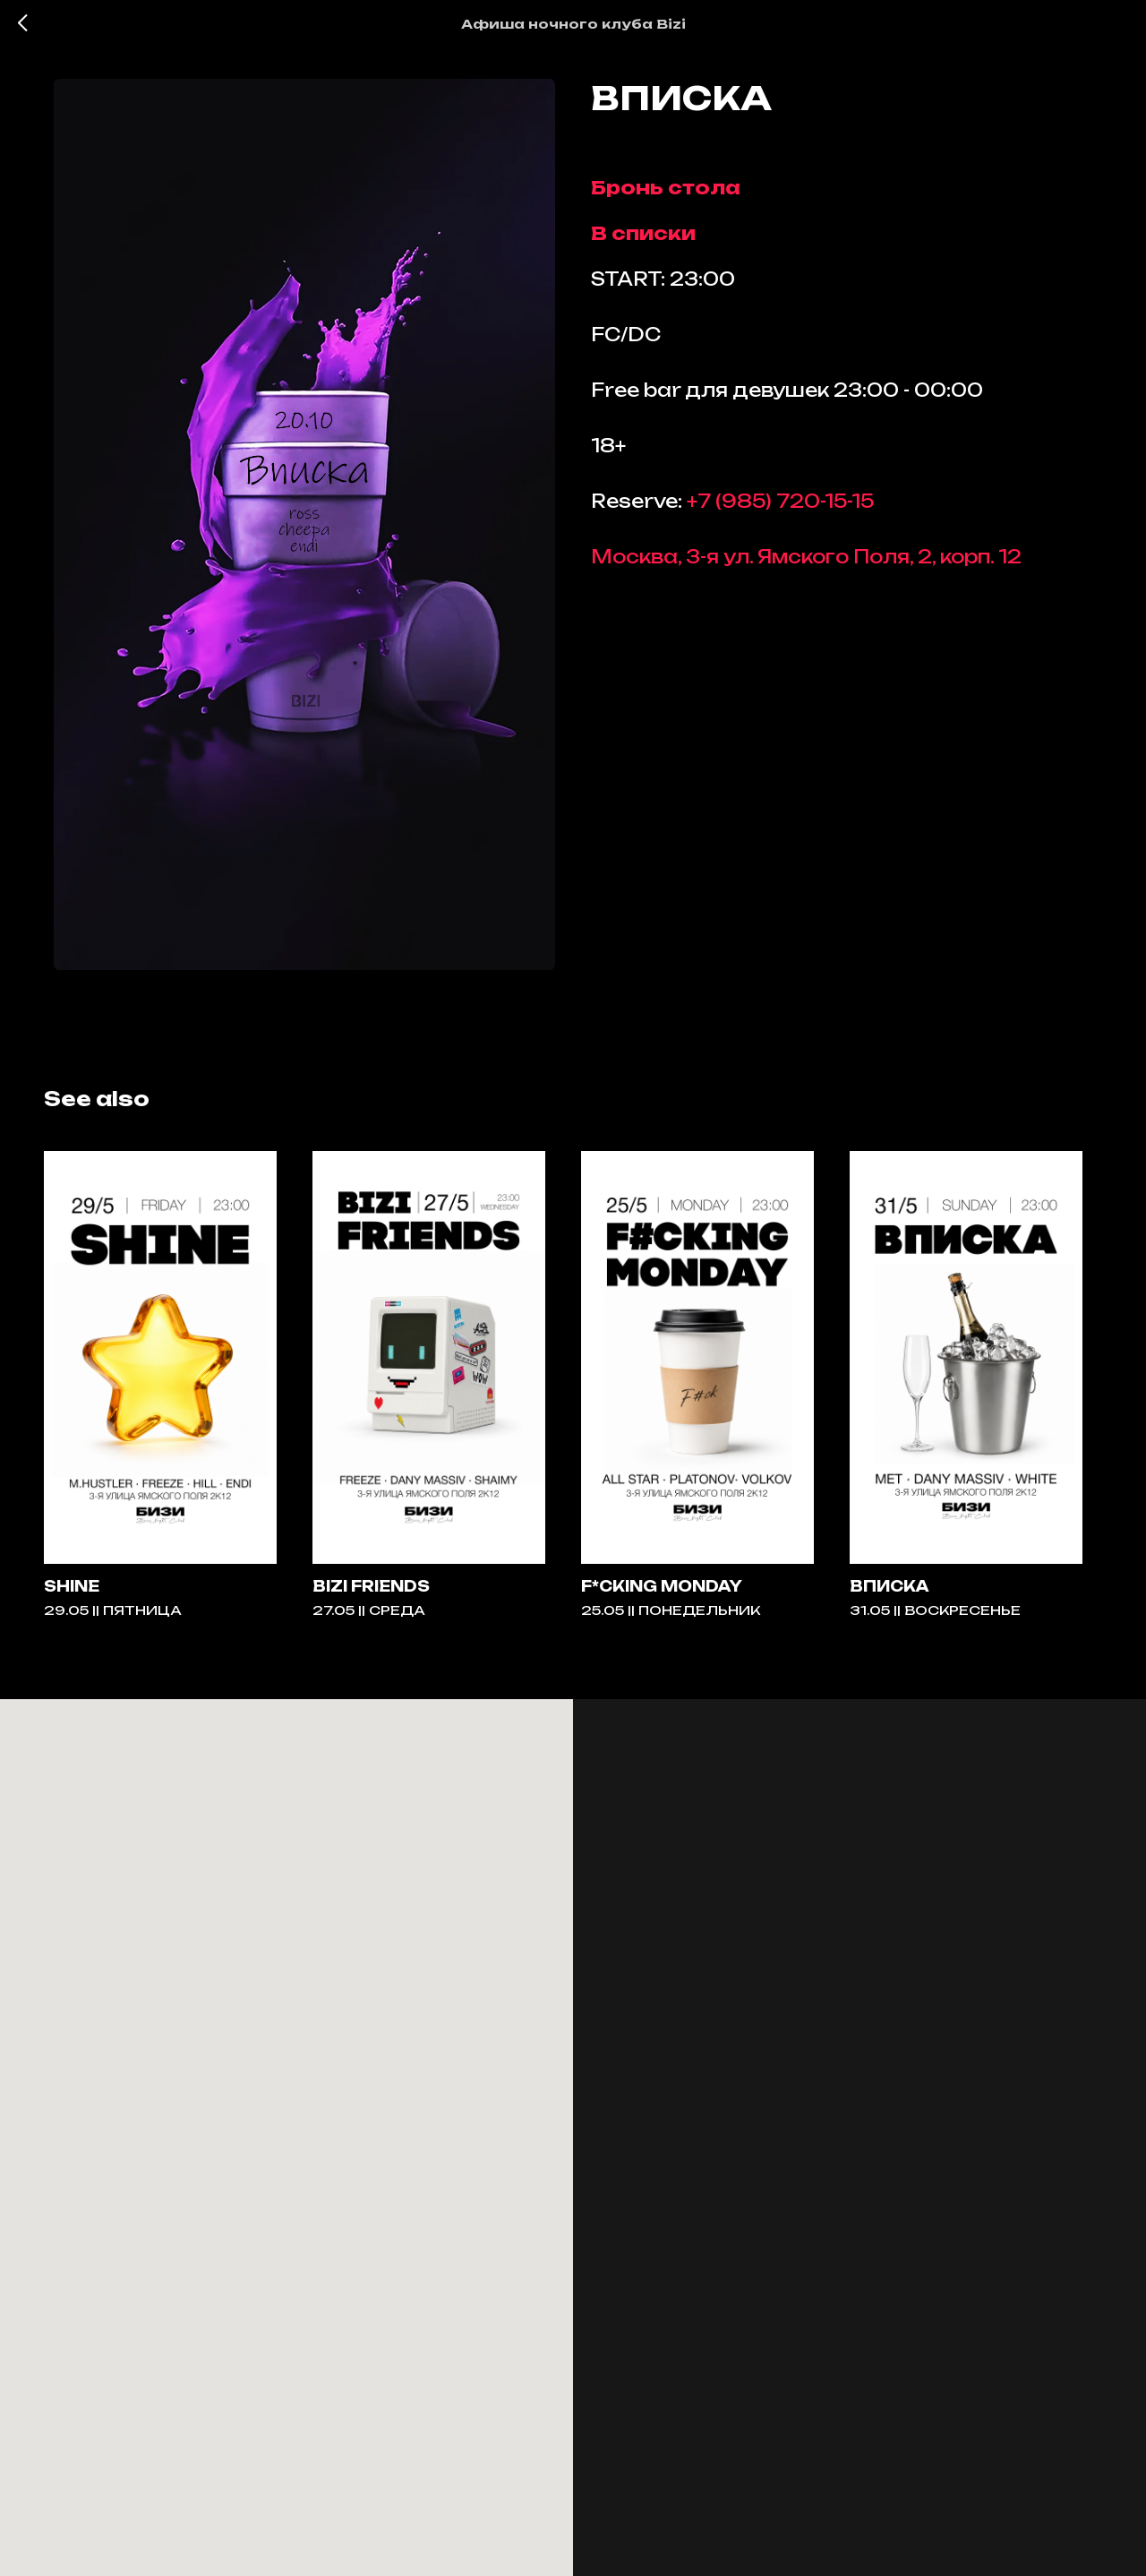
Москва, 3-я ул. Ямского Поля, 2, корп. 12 (806, 563)
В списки (643, 239)
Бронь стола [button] (665, 194)
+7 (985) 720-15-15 (780, 507)
